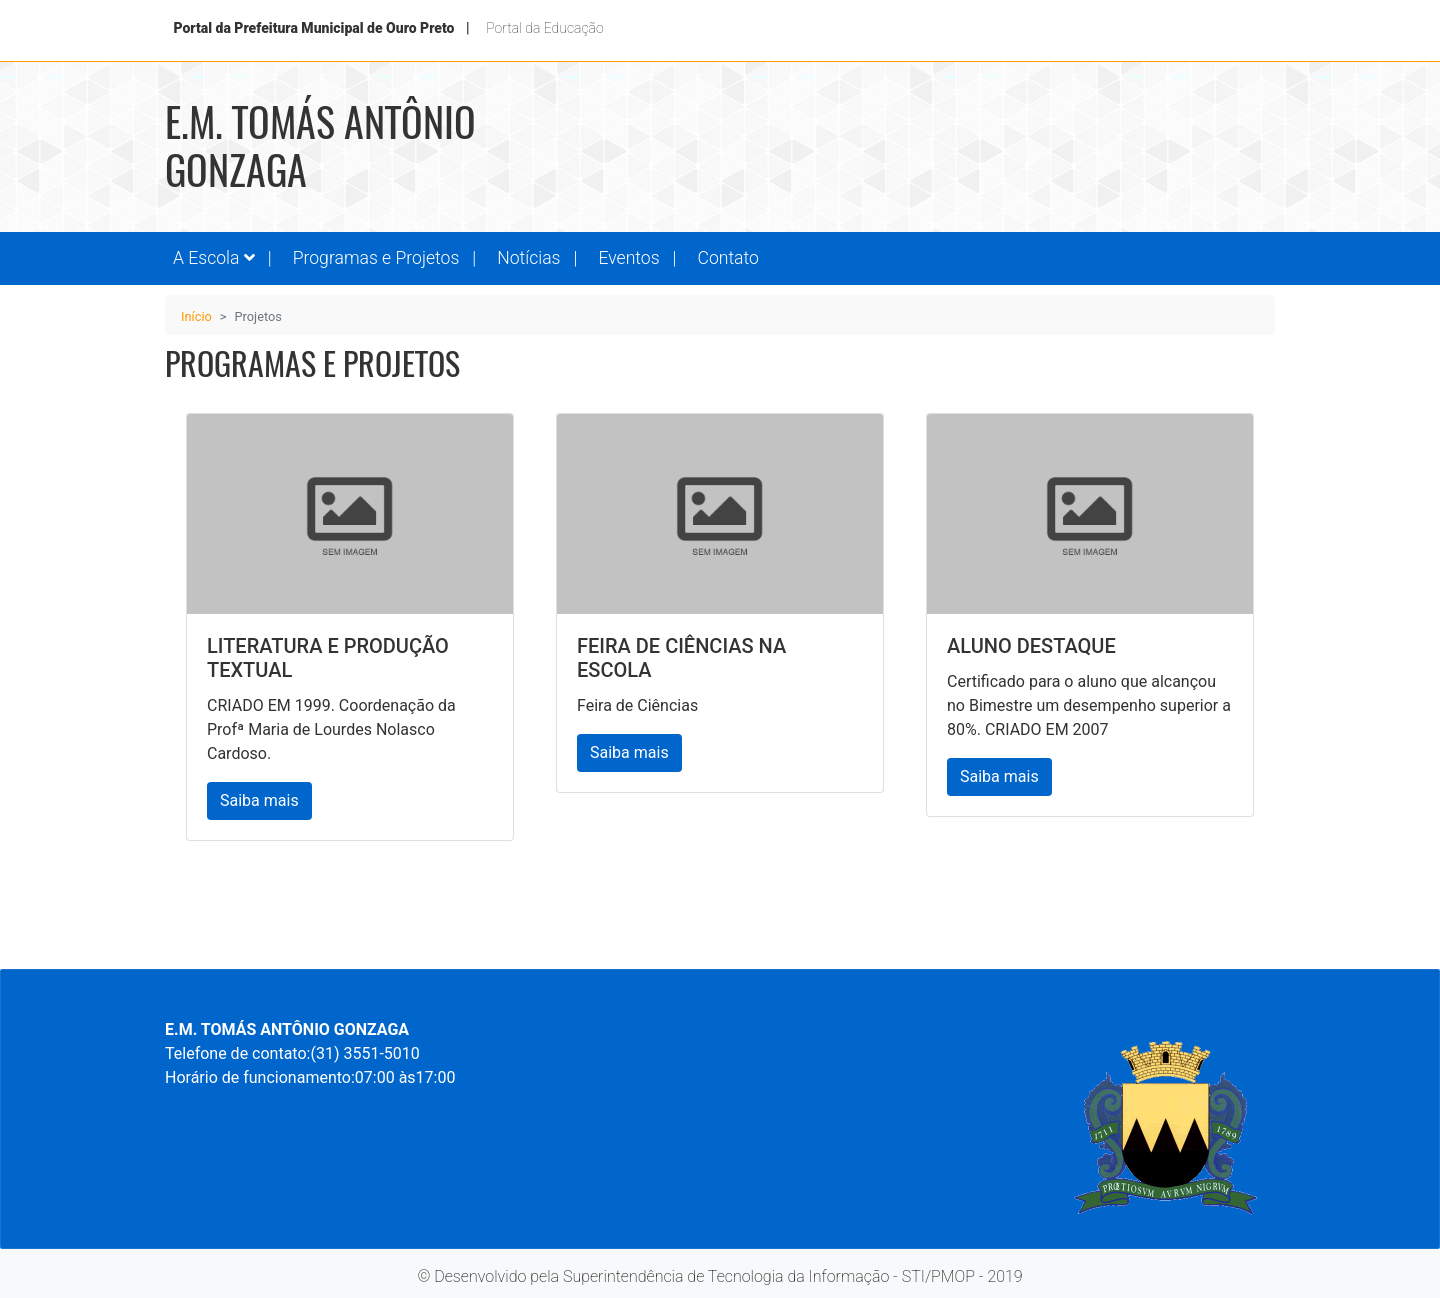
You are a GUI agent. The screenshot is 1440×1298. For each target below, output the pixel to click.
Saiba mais (259, 800)
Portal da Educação (544, 28)
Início (196, 316)
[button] (225, 258)
